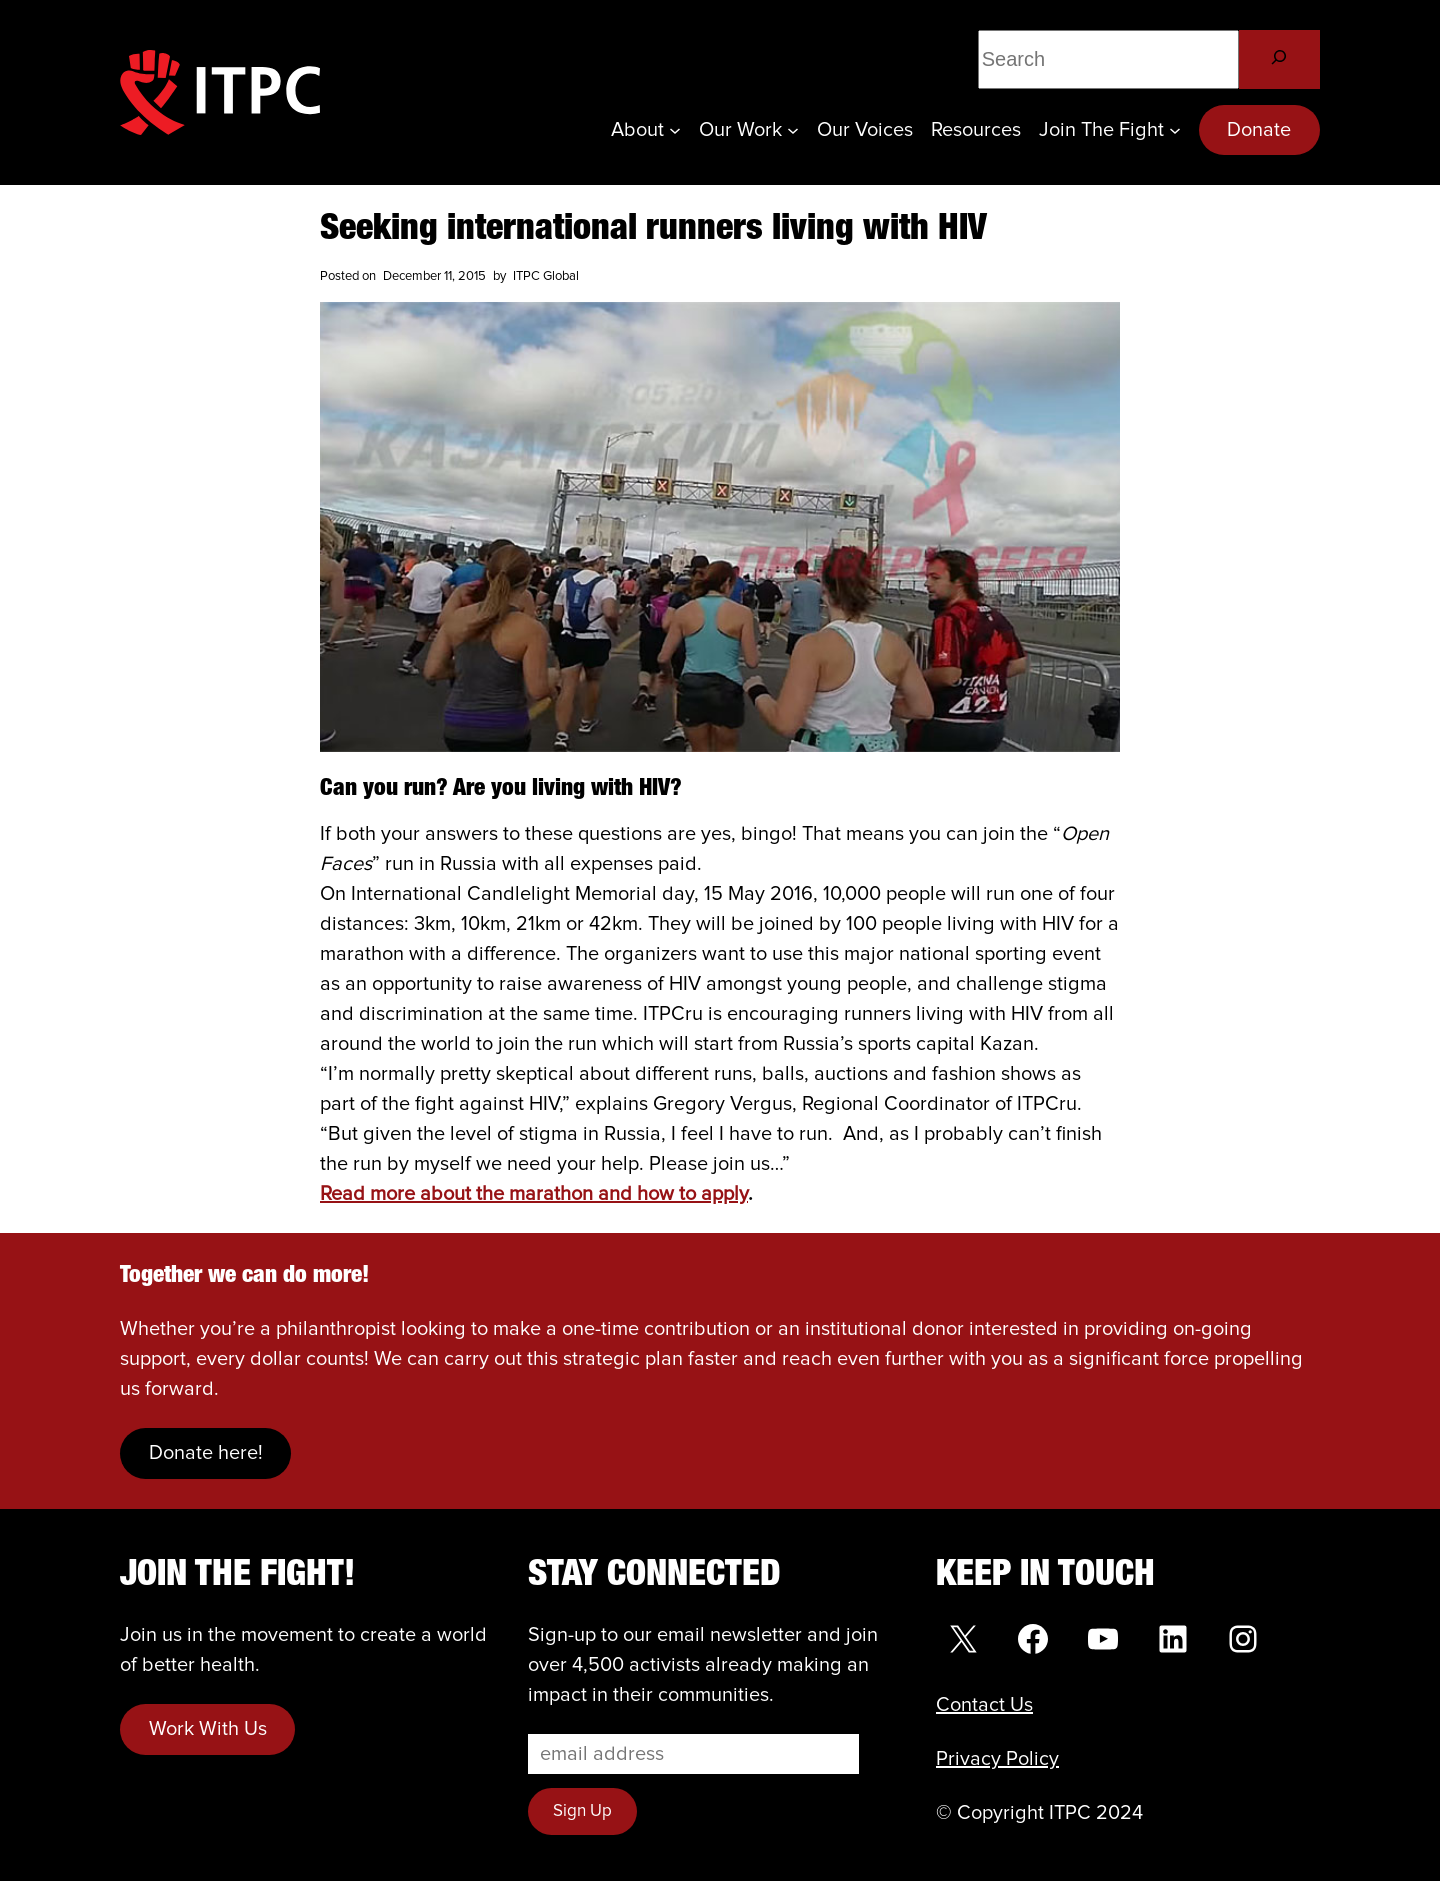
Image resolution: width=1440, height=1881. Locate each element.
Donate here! (206, 1453)
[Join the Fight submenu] (1175, 130)
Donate (1259, 130)
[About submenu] (675, 130)
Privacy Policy (997, 1759)
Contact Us (984, 1705)
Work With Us (208, 1729)
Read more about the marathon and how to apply (534, 1194)
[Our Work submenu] (793, 130)
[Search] (1279, 59)
